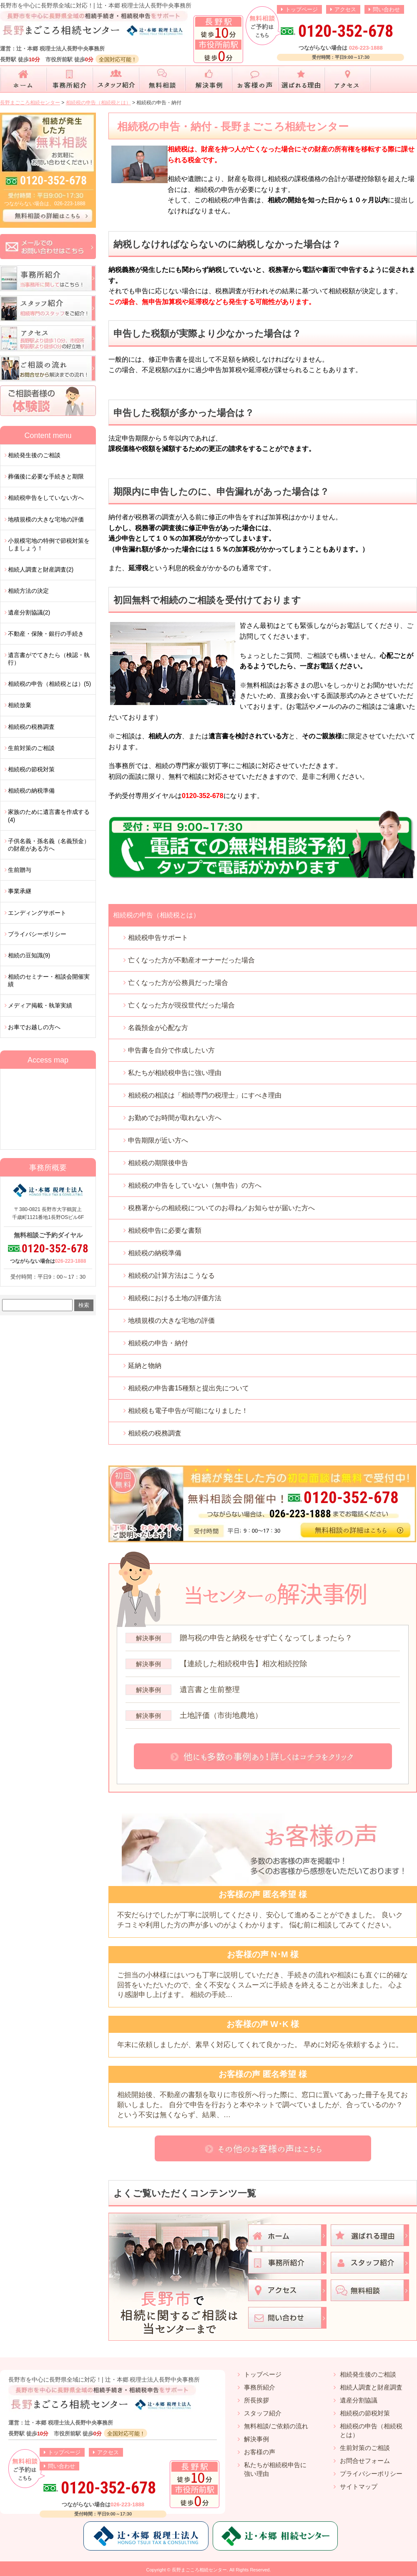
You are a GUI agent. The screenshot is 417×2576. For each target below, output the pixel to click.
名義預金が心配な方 (158, 1027)
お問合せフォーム (365, 2460)
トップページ (301, 9)
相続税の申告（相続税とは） (156, 915)
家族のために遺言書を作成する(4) (49, 815)
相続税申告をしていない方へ (46, 497)
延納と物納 (144, 1365)
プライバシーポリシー (37, 934)
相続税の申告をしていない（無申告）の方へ (194, 1185)
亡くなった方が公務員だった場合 (178, 982)
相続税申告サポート (158, 937)
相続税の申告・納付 (158, 1343)
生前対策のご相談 (31, 748)
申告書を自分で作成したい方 (171, 1050)
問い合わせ (386, 9)
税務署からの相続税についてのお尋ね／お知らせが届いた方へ (221, 1207)
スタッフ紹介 (262, 2413)
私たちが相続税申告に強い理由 (174, 1072)
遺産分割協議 (358, 2400)
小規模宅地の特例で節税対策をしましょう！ (49, 544)
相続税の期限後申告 (158, 1162)
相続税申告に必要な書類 (164, 1230)
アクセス (345, 9)
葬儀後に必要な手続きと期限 (46, 476)
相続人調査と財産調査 (371, 2387)
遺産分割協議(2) (29, 612)
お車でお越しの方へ (34, 1027)
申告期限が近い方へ (158, 1140)
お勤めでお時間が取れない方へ (174, 1117)
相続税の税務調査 (154, 1433)
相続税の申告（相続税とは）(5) (49, 683)
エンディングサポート (37, 912)
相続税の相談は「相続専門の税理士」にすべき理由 (204, 1095)
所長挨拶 (256, 2400)
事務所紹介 (259, 2387)
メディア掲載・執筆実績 (40, 1005)
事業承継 (19, 891)
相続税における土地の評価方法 (174, 1298)
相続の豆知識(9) (29, 955)
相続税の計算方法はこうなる (171, 1275)
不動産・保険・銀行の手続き (46, 633)
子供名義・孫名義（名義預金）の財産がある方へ (49, 845)
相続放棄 (19, 705)
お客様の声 (259, 2451)
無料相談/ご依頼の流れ (276, 2426)
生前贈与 (19, 869)
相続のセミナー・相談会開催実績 (49, 980)
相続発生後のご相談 (34, 455)
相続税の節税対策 (31, 769)
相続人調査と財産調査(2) (40, 569)
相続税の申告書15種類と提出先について (188, 1388)
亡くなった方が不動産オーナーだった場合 (191, 960)
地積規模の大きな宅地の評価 (171, 1320)
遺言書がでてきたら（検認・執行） (49, 659)
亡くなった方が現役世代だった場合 (181, 1005)
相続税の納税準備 (154, 1253)
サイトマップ (358, 2486)
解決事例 (256, 2439)
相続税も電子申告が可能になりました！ (188, 1410)
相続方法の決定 (28, 590)
